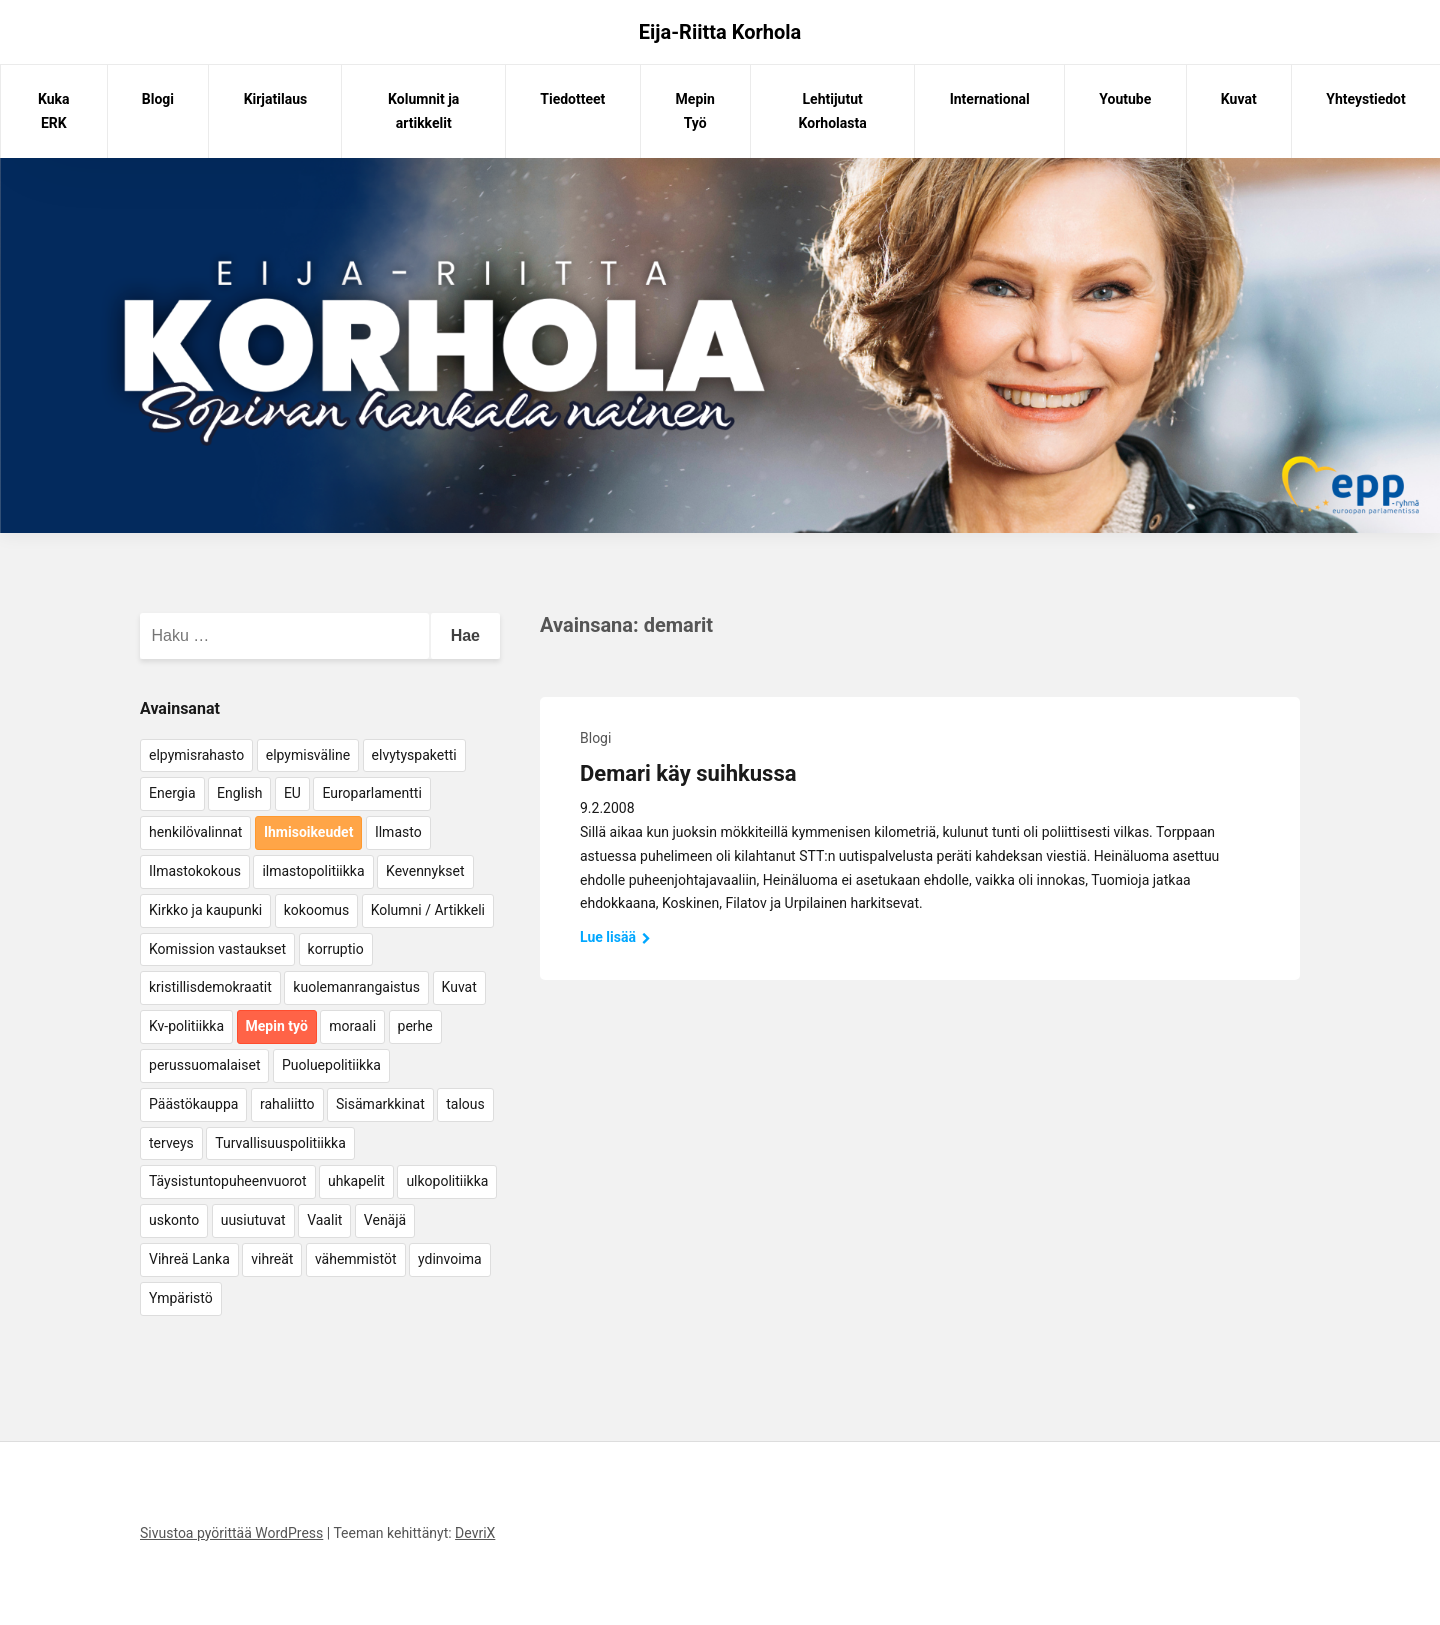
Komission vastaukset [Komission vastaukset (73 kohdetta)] (217, 949)
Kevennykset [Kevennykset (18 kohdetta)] (425, 871)
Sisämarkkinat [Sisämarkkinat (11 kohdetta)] (380, 1104)
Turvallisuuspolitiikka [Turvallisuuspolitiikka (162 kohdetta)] (280, 1143)
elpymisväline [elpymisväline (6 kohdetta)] (308, 755)
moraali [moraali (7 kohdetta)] (352, 1026)
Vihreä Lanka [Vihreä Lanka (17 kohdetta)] (189, 1259)
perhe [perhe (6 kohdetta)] (415, 1026)
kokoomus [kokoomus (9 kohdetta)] (316, 910)
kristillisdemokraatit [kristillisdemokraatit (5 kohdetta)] (210, 987)
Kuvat (1239, 99)
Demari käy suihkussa (688, 773)
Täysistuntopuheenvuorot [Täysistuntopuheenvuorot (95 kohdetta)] (228, 1181)
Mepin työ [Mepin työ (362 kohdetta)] (277, 1026)
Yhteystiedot (1365, 99)
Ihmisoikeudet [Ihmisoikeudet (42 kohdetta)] (309, 832)
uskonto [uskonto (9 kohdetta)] (174, 1220)
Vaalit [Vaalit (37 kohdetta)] (324, 1220)
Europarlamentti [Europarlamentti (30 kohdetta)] (371, 793)
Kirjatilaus (276, 99)
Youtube (1125, 99)
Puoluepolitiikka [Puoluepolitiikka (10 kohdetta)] (331, 1065)
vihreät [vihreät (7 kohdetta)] (272, 1259)
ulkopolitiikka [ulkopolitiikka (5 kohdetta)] (447, 1181)
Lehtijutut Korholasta (833, 111)
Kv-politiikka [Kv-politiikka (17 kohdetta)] (186, 1026)
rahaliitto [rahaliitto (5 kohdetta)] (287, 1104)
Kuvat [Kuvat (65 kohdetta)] (459, 987)
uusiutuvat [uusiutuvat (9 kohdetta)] (253, 1220)
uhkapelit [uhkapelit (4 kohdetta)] (356, 1181)
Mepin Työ (695, 111)
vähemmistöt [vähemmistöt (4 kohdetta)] (356, 1259)
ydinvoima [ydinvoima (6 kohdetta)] (450, 1259)
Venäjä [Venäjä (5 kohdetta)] (385, 1220)
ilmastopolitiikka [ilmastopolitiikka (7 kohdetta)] (313, 871)
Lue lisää (615, 937)
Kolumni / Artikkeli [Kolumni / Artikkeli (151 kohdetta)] (428, 910)
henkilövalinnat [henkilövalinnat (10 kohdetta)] (195, 832)
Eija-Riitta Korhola (720, 32)
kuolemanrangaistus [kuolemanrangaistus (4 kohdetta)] (356, 987)
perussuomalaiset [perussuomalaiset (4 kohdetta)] (204, 1065)
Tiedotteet (572, 99)
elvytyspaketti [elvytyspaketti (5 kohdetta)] (414, 755)
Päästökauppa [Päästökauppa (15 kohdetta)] (193, 1104)
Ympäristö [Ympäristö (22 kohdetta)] (181, 1298)
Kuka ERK (54, 111)
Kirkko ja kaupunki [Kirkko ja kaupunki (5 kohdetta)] (205, 910)
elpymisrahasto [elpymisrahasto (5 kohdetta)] (196, 755)
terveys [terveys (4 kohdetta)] (171, 1143)
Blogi (158, 99)
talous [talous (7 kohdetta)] (465, 1104)
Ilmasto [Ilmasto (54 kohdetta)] (398, 832)
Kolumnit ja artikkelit (423, 111)
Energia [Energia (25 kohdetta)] (172, 793)
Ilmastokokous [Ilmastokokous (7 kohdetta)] (195, 871)
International (990, 99)
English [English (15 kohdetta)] (239, 793)
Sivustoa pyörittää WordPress (231, 1533)
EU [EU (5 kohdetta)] (292, 793)
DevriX (475, 1533)
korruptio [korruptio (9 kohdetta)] (336, 949)
